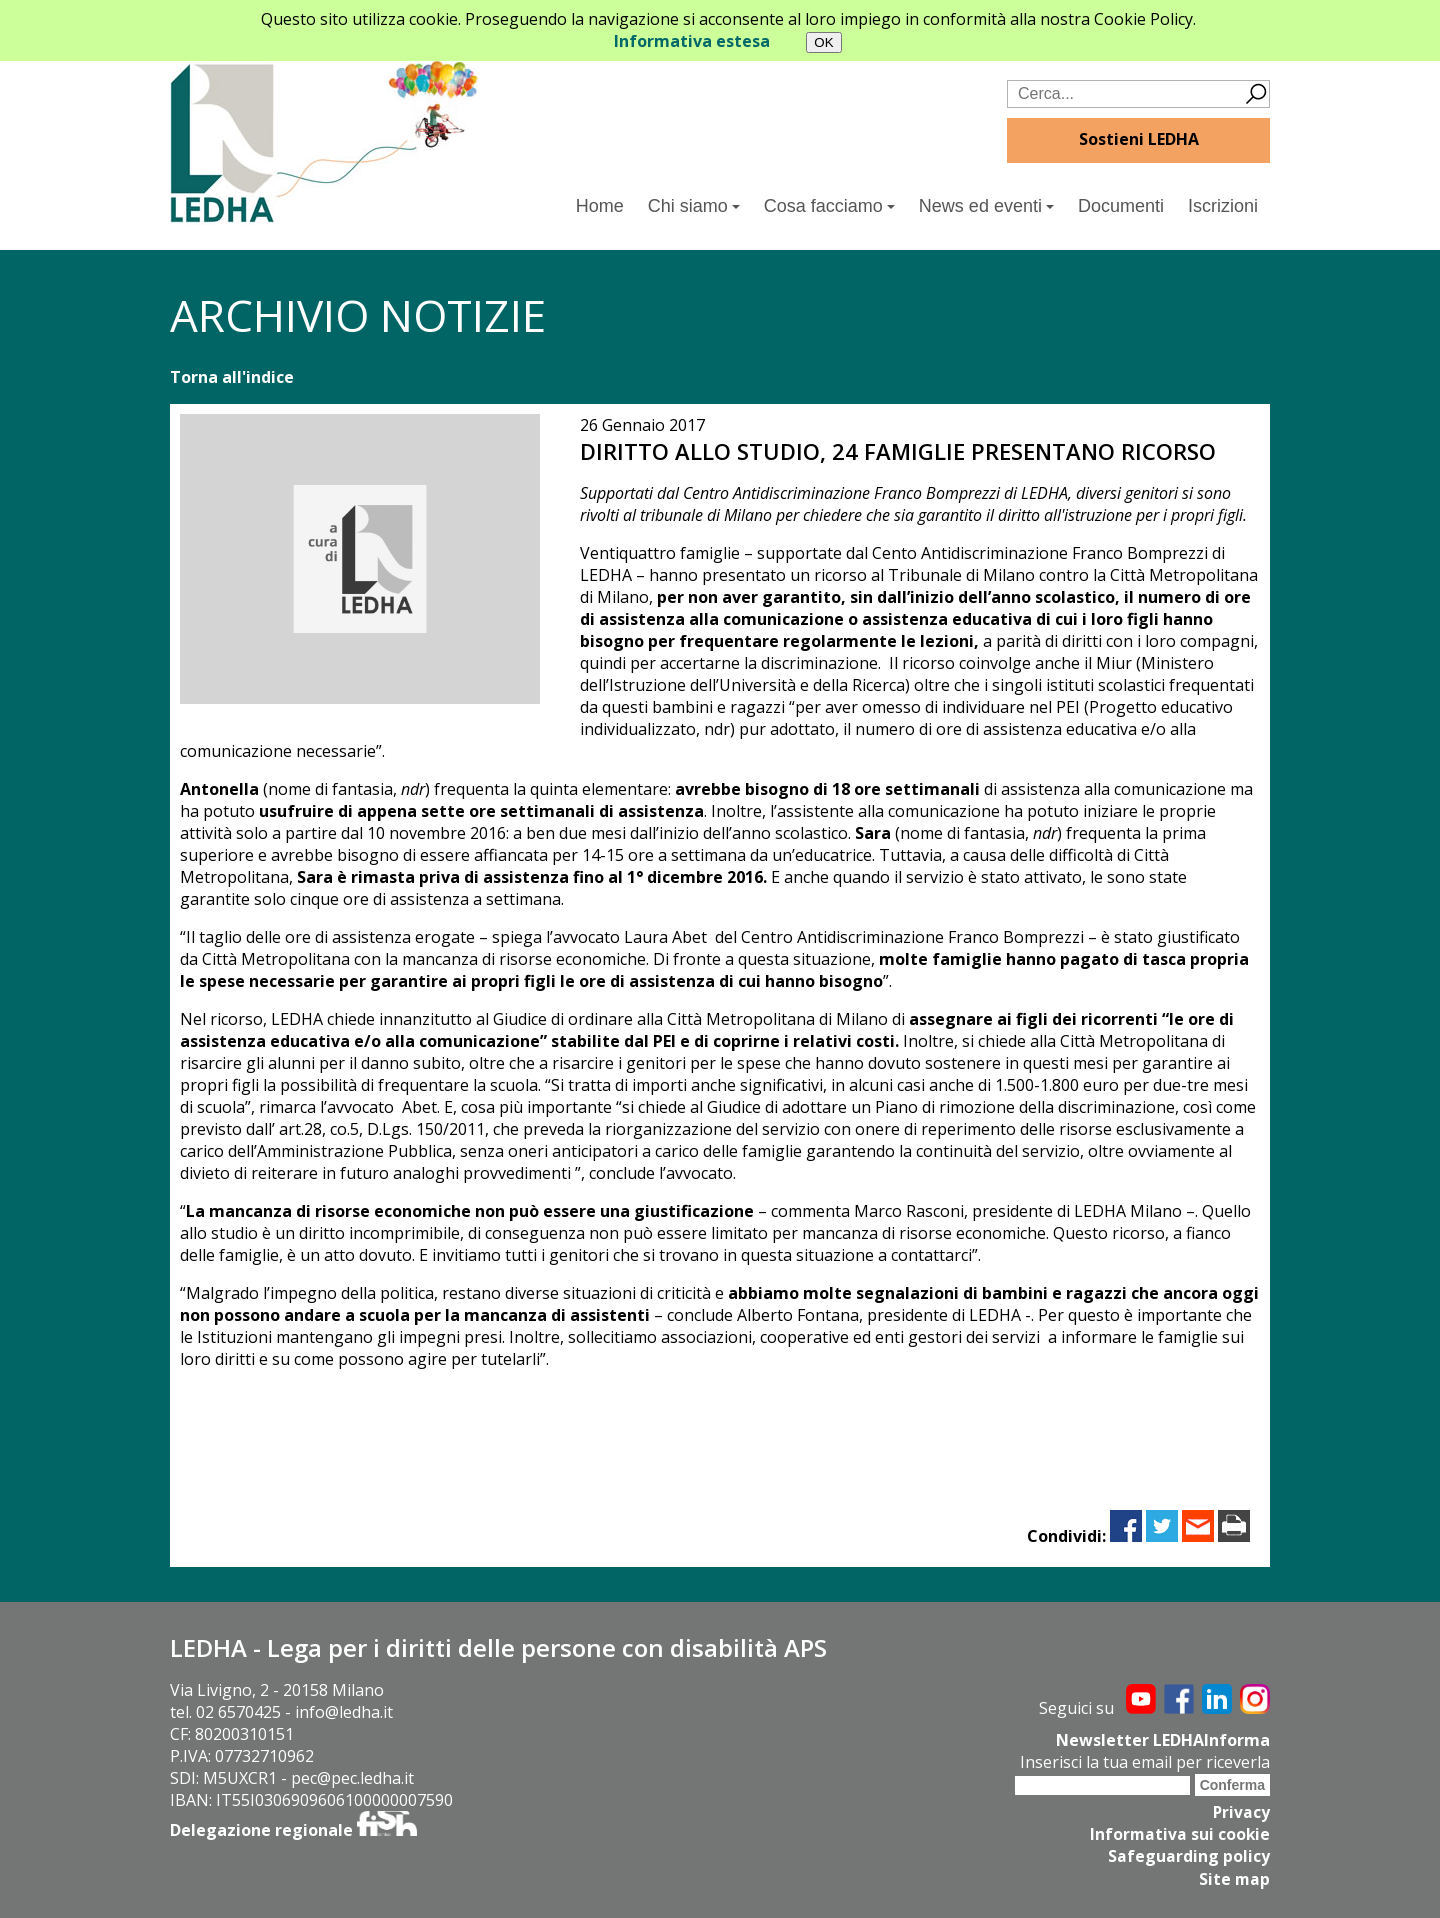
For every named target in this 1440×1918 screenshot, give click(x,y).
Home (600, 206)
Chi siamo (694, 206)
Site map (1234, 1878)
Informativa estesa (692, 41)
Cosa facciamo (829, 206)
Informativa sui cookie (1179, 1834)
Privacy (1241, 1812)
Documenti (1121, 206)
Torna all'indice (232, 377)
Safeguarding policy (1189, 1856)
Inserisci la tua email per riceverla (1145, 1762)
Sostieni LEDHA (1139, 139)
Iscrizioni (1223, 206)
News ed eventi (986, 206)
